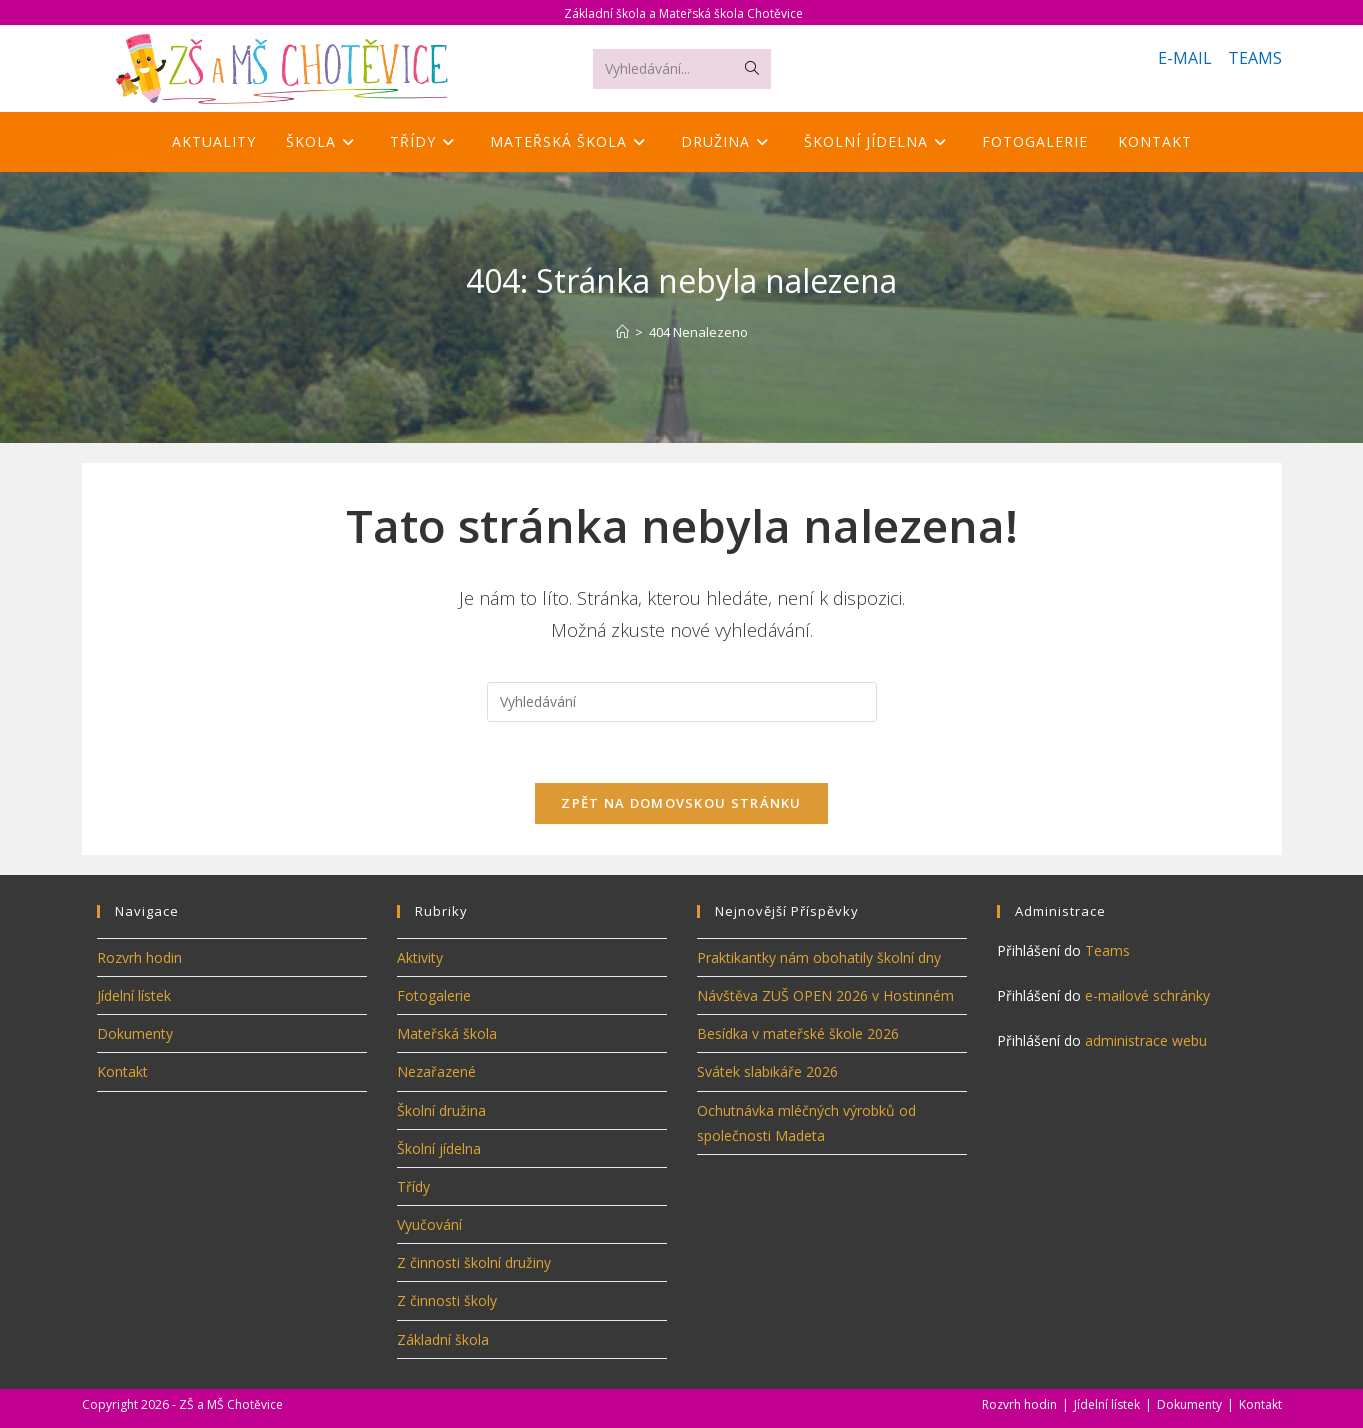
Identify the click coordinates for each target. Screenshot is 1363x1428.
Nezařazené (436, 1071)
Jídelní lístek (134, 995)
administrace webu (1146, 1040)
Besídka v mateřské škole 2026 (798, 1033)
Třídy (413, 1186)
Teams (1107, 950)
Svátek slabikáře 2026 (767, 1071)
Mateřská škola (447, 1033)
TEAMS (1255, 58)
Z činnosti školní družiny (474, 1262)
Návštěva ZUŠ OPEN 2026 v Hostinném (825, 995)
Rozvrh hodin (139, 957)
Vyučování (429, 1224)
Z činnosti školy (447, 1300)
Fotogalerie (434, 995)
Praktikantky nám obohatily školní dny (819, 957)
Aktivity (420, 957)
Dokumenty (135, 1033)
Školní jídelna (439, 1148)
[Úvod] (622, 332)
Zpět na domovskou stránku (681, 803)
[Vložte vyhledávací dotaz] (682, 702)
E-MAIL (1185, 58)
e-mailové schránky (1147, 995)
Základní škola (443, 1339)
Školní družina (441, 1110)
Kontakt (122, 1071)
